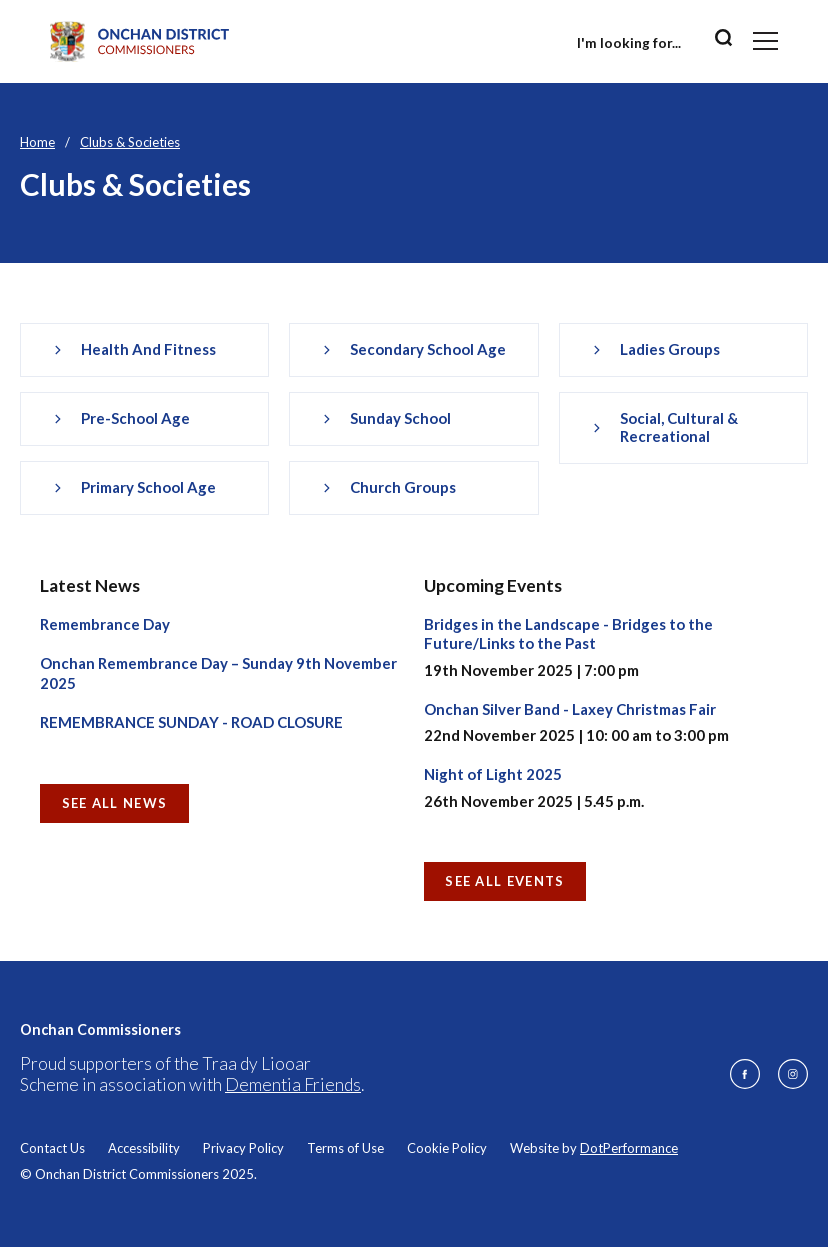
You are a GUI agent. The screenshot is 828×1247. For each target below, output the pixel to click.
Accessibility (144, 1148)
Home (37, 142)
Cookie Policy (447, 1148)
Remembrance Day (105, 624)
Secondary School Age (428, 349)
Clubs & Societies (130, 142)
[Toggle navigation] (765, 41)
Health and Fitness (148, 349)
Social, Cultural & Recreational (679, 427)
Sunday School (400, 418)
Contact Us (52, 1148)
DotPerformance (629, 1148)
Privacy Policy (243, 1148)
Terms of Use (345, 1148)
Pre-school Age (135, 418)
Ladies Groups (670, 349)
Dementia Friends (293, 1084)
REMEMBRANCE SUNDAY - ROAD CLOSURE (191, 722)
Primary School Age (148, 487)
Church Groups (403, 487)
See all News (115, 803)
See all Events (504, 881)
